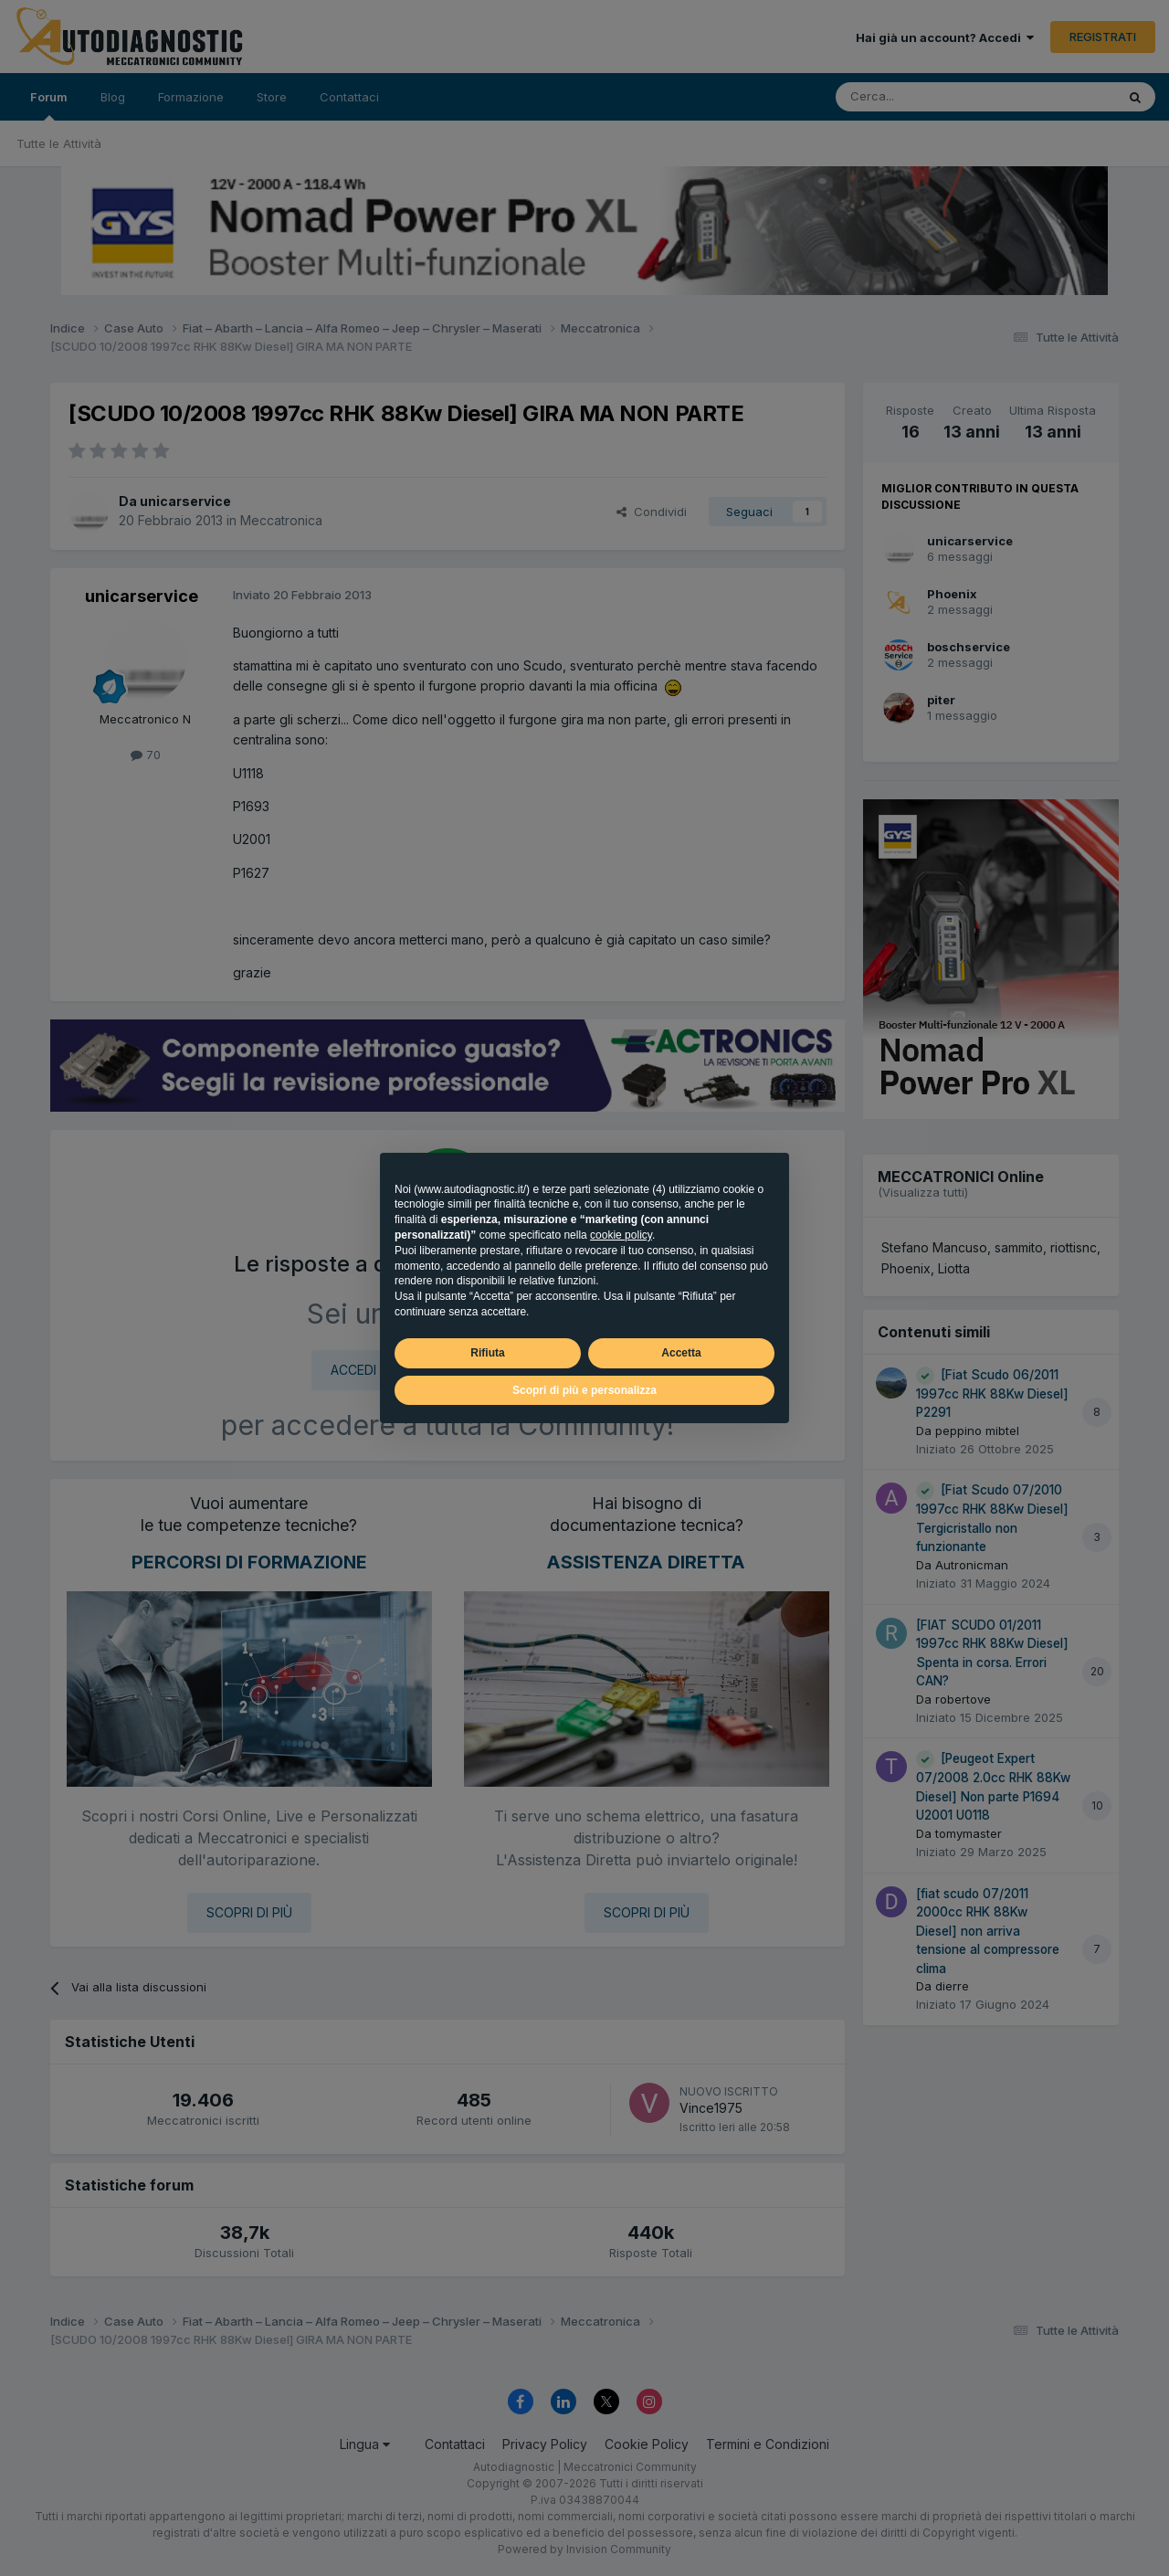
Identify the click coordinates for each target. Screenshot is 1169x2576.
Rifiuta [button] (487, 1352)
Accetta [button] (680, 1352)
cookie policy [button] (621, 1235)
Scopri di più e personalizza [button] (584, 1390)
